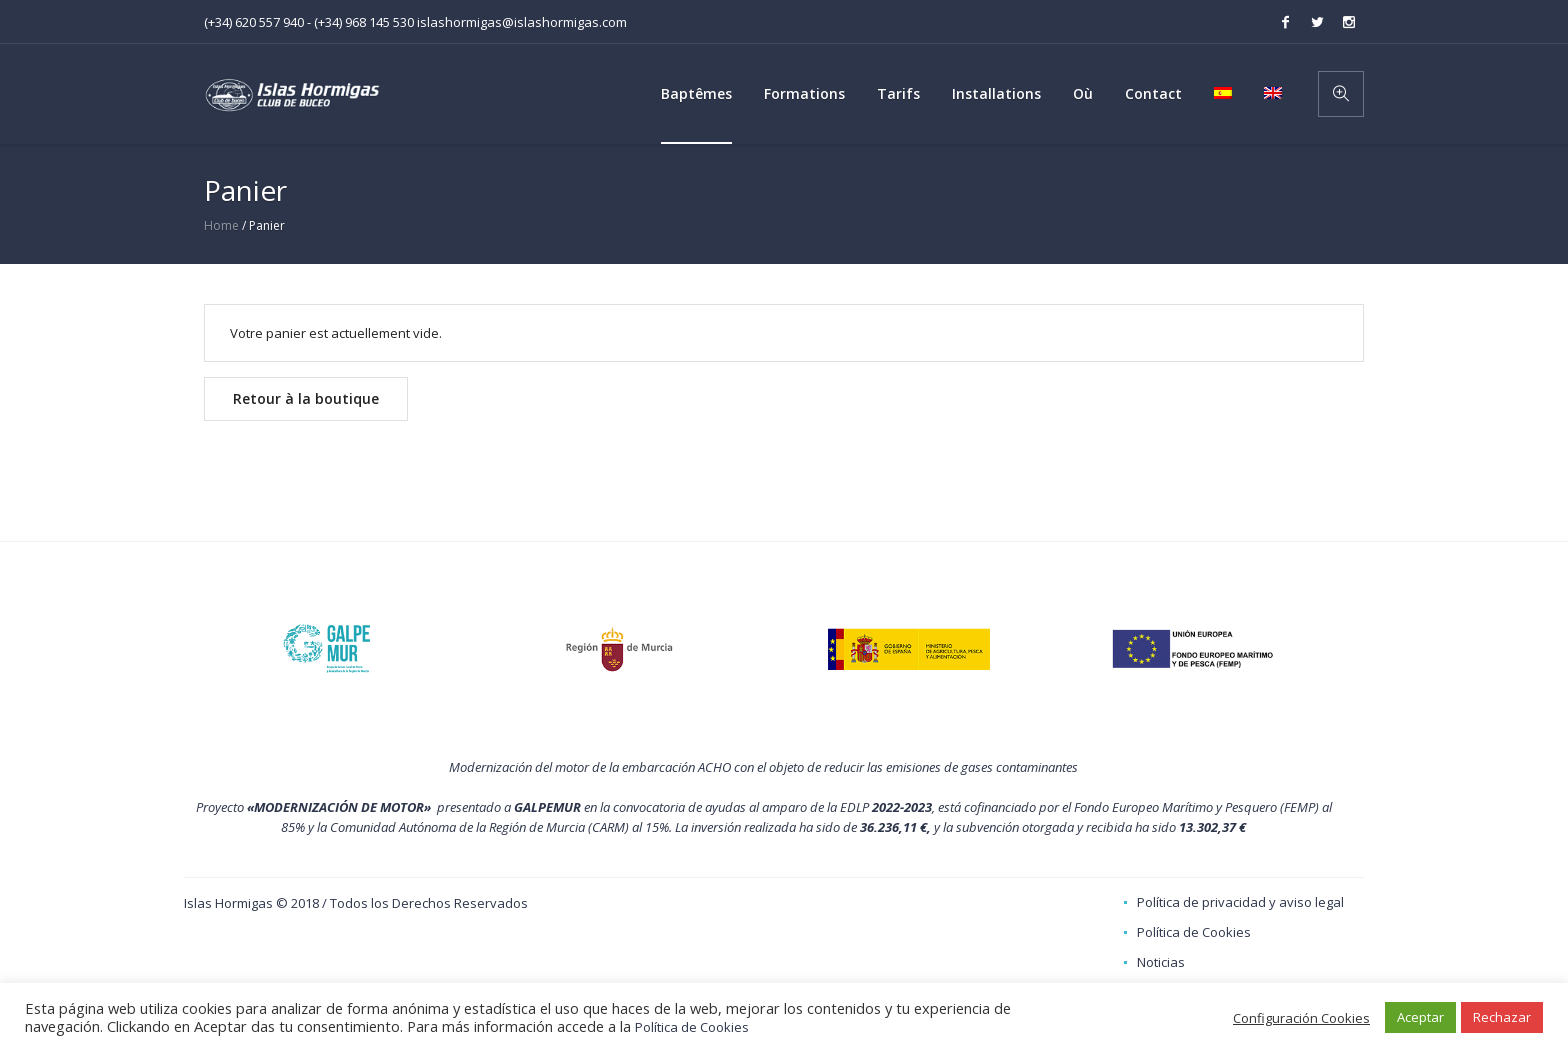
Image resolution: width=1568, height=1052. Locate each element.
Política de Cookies (692, 1027)
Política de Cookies (1194, 932)
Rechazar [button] (1502, 1017)
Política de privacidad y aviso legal (1240, 902)
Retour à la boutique (306, 398)
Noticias (1161, 962)
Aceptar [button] (1420, 1017)
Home (221, 225)
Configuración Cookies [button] (1301, 1018)
